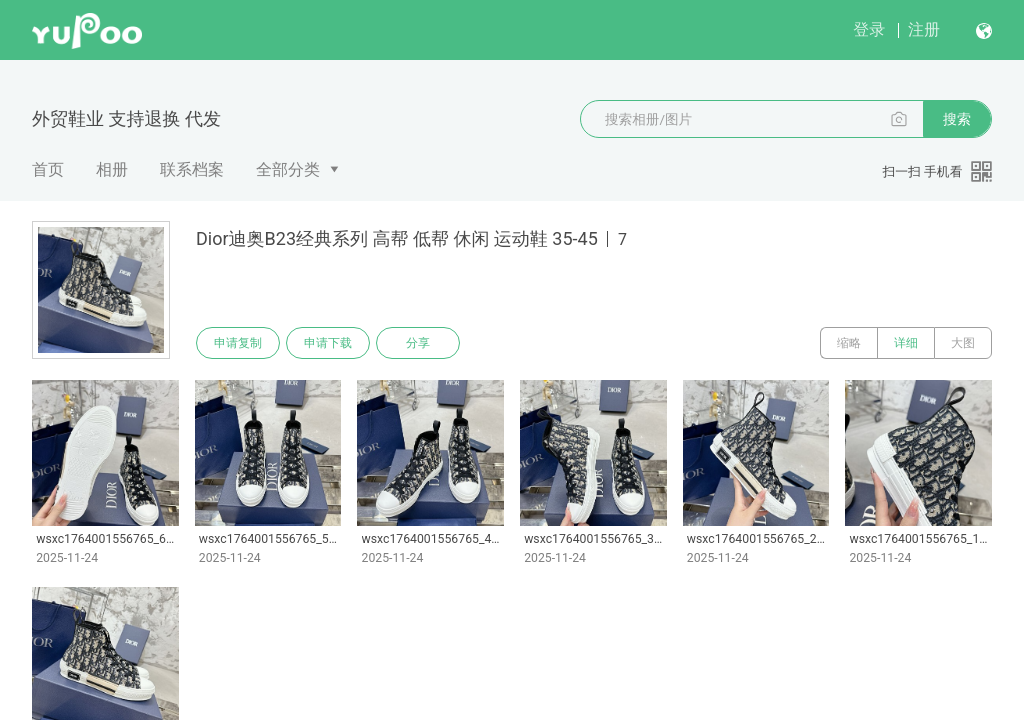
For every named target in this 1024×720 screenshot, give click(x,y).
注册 (924, 29)
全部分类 (288, 169)
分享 (418, 343)
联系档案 (192, 169)
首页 (48, 169)
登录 (869, 29)
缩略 (849, 343)
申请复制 (238, 343)
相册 (112, 169)
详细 (906, 343)
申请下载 (328, 343)
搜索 (957, 119)
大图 (963, 343)
